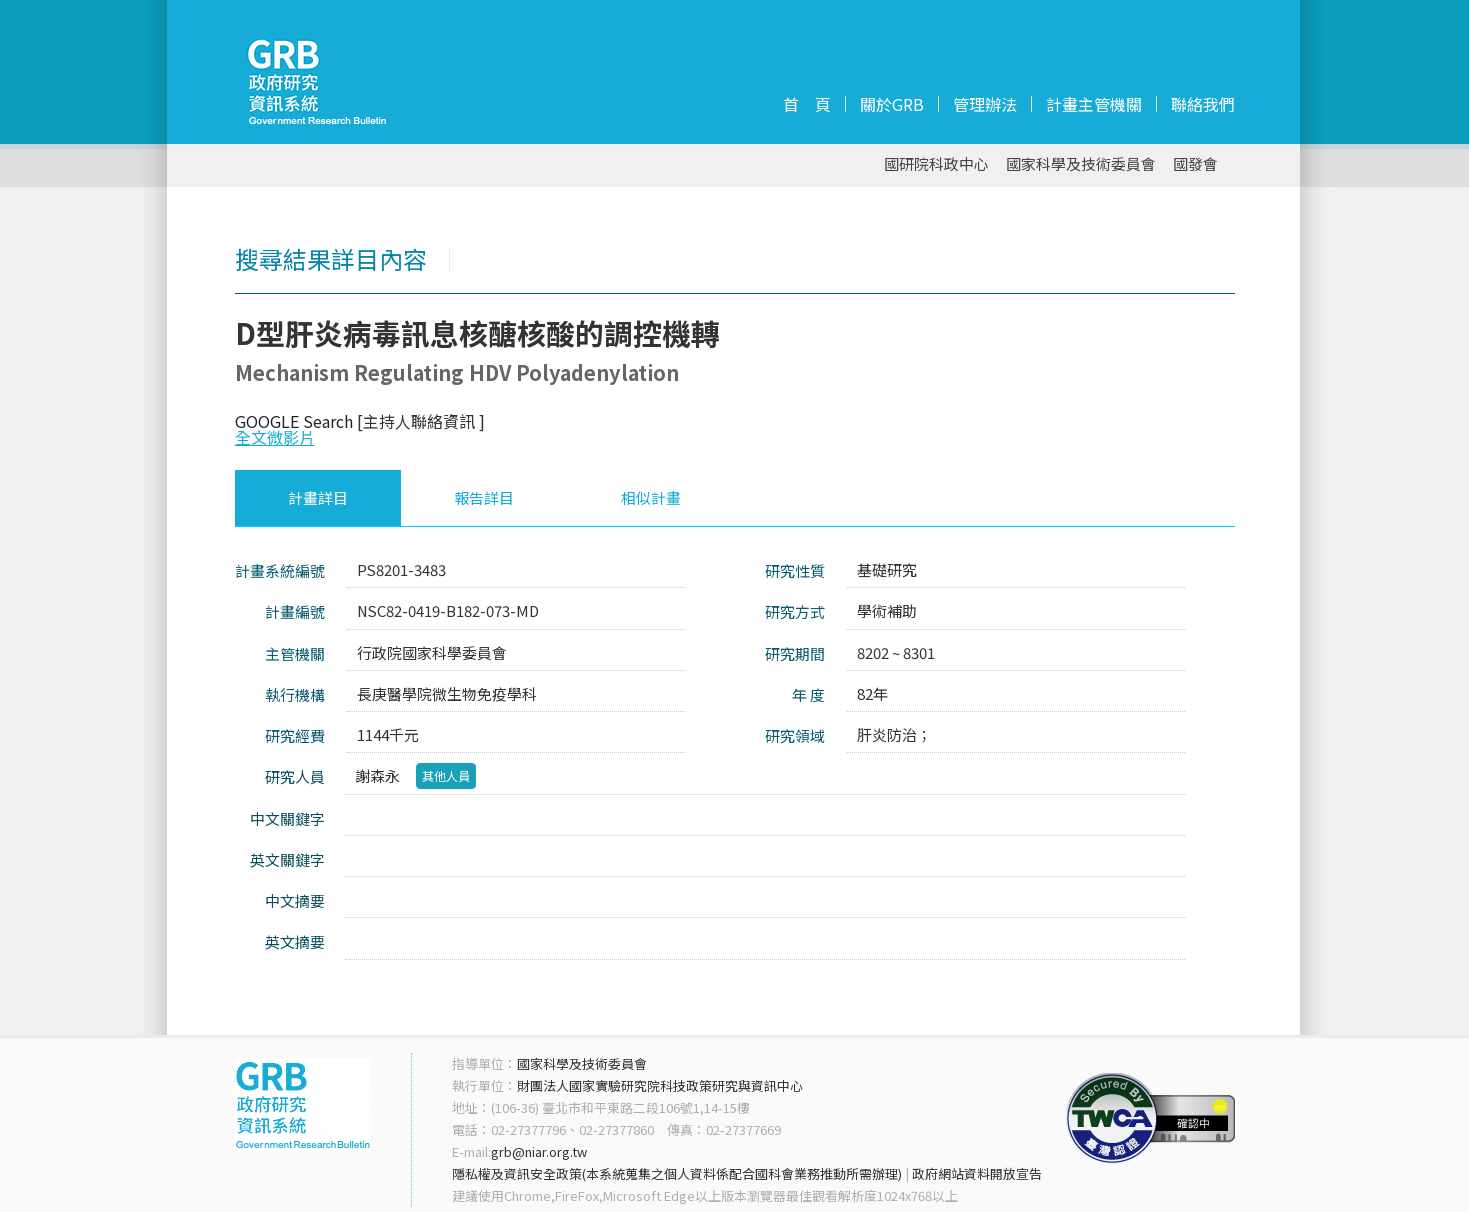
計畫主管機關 (1094, 104)
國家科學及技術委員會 (1081, 164)
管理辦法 (985, 104)
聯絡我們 (1203, 104)
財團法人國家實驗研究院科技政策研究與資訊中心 (660, 1085)
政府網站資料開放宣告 (977, 1173)
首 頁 (807, 104)
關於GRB (892, 104)
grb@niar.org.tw (539, 1151)
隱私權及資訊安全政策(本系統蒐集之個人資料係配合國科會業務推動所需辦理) (677, 1173)
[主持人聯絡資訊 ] (421, 421)
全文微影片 (275, 437)
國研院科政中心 (936, 164)
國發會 (1195, 164)
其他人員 (446, 775)
